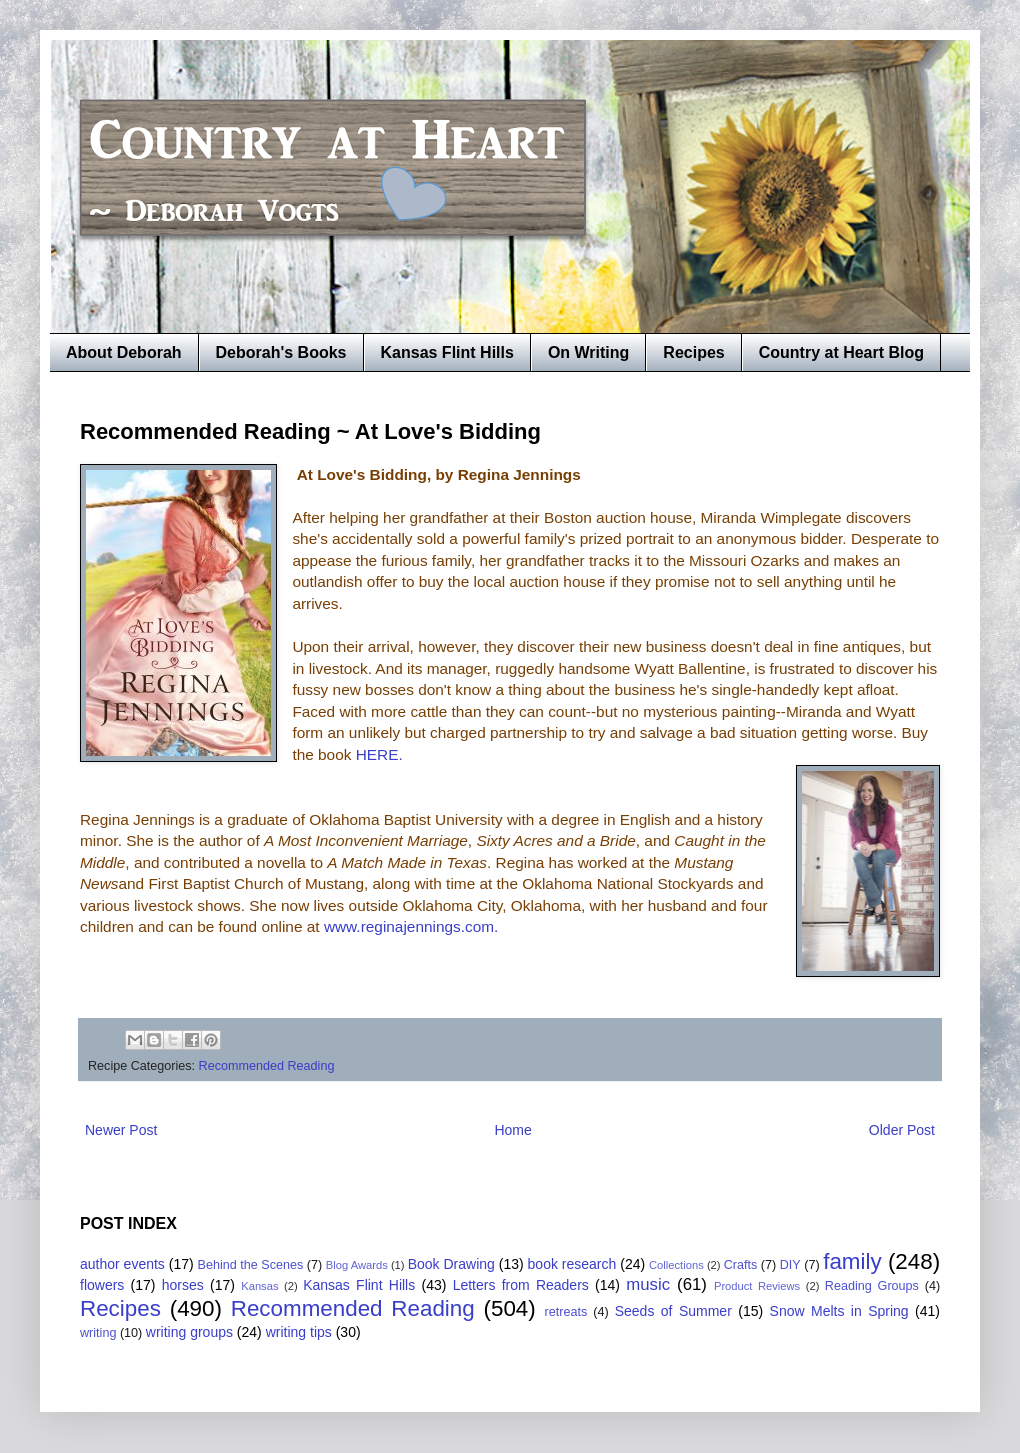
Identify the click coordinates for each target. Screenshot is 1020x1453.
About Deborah (124, 352)
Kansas (259, 1286)
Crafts (741, 1265)
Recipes (693, 352)
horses (183, 1285)
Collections (676, 1265)
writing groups (189, 1332)
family (852, 1261)
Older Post (902, 1130)
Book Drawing (451, 1264)
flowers (102, 1285)
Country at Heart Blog (841, 352)
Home (512, 1130)
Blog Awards (357, 1265)
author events (122, 1264)
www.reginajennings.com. (411, 926)
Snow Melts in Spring (839, 1311)
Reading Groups (872, 1286)
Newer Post (121, 1130)
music (648, 1284)
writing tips (299, 1332)
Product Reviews (757, 1286)
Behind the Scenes (251, 1265)
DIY (790, 1265)
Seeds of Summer (673, 1311)
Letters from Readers (521, 1285)
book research (572, 1264)
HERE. (381, 754)
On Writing (588, 352)
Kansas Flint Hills (447, 352)
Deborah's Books (281, 352)
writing (98, 1333)
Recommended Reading (267, 1066)
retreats (566, 1312)
